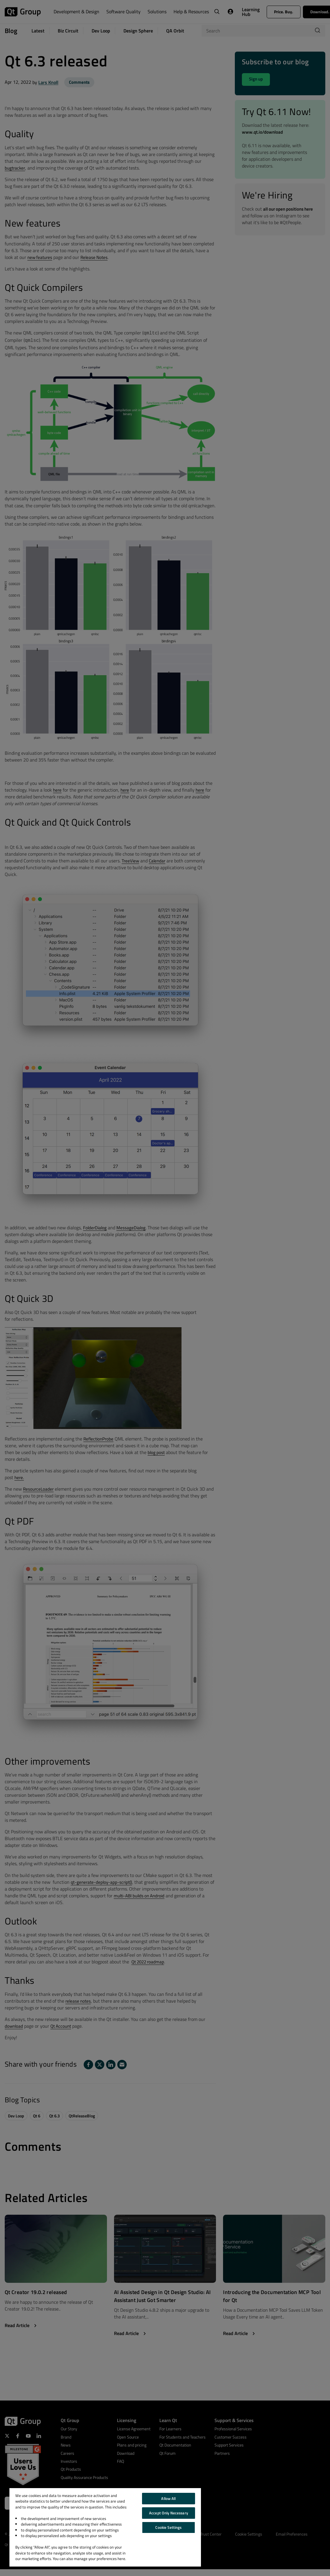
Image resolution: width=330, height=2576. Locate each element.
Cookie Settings (168, 2527)
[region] (105, 2527)
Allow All (168, 2498)
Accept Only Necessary (168, 2513)
